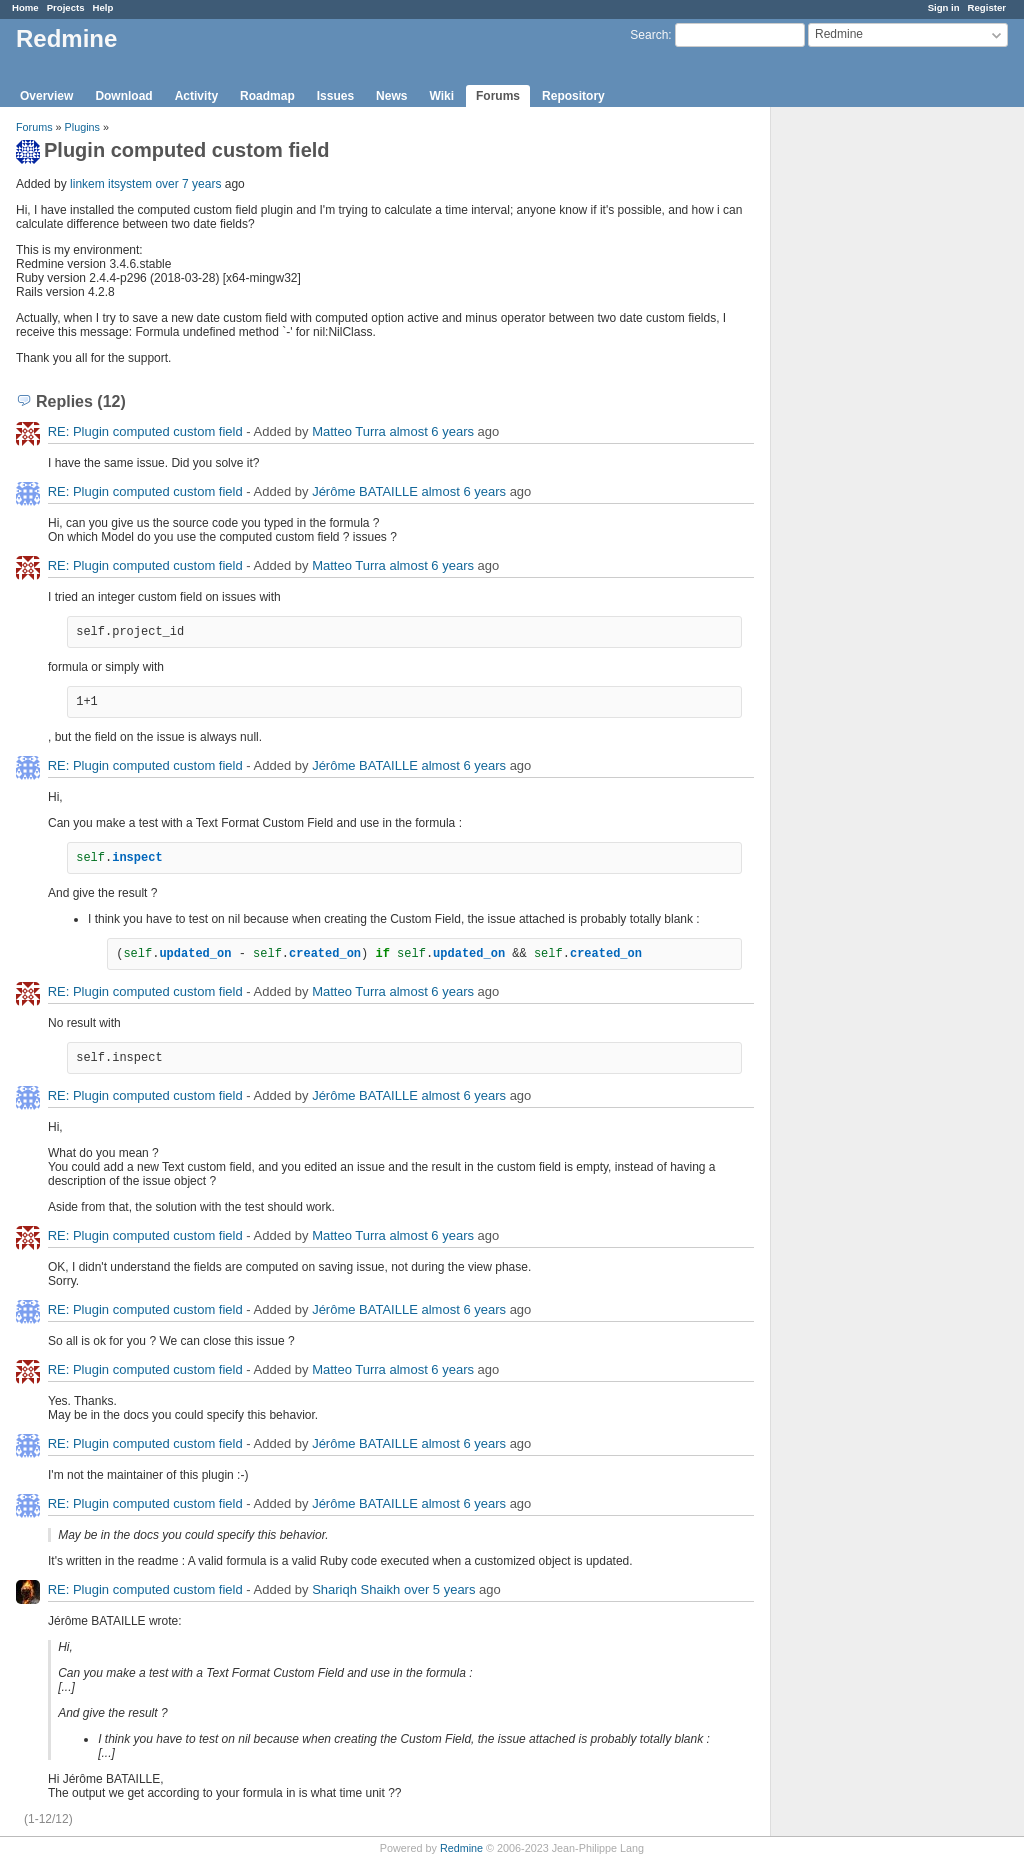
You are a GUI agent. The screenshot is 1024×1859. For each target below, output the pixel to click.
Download (123, 96)
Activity (196, 96)
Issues (335, 96)
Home (25, 7)
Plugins (82, 127)
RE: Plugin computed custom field (145, 431)
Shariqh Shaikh (356, 1589)
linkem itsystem (111, 184)
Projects (66, 7)
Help (103, 7)
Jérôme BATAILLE (365, 491)
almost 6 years (431, 431)
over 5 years (440, 1589)
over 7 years (188, 184)
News (391, 96)
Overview (46, 96)
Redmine (461, 1848)
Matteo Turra (349, 431)
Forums (498, 96)
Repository (573, 96)
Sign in (944, 7)
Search (649, 35)
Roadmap (267, 96)
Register (987, 7)
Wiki (441, 96)
